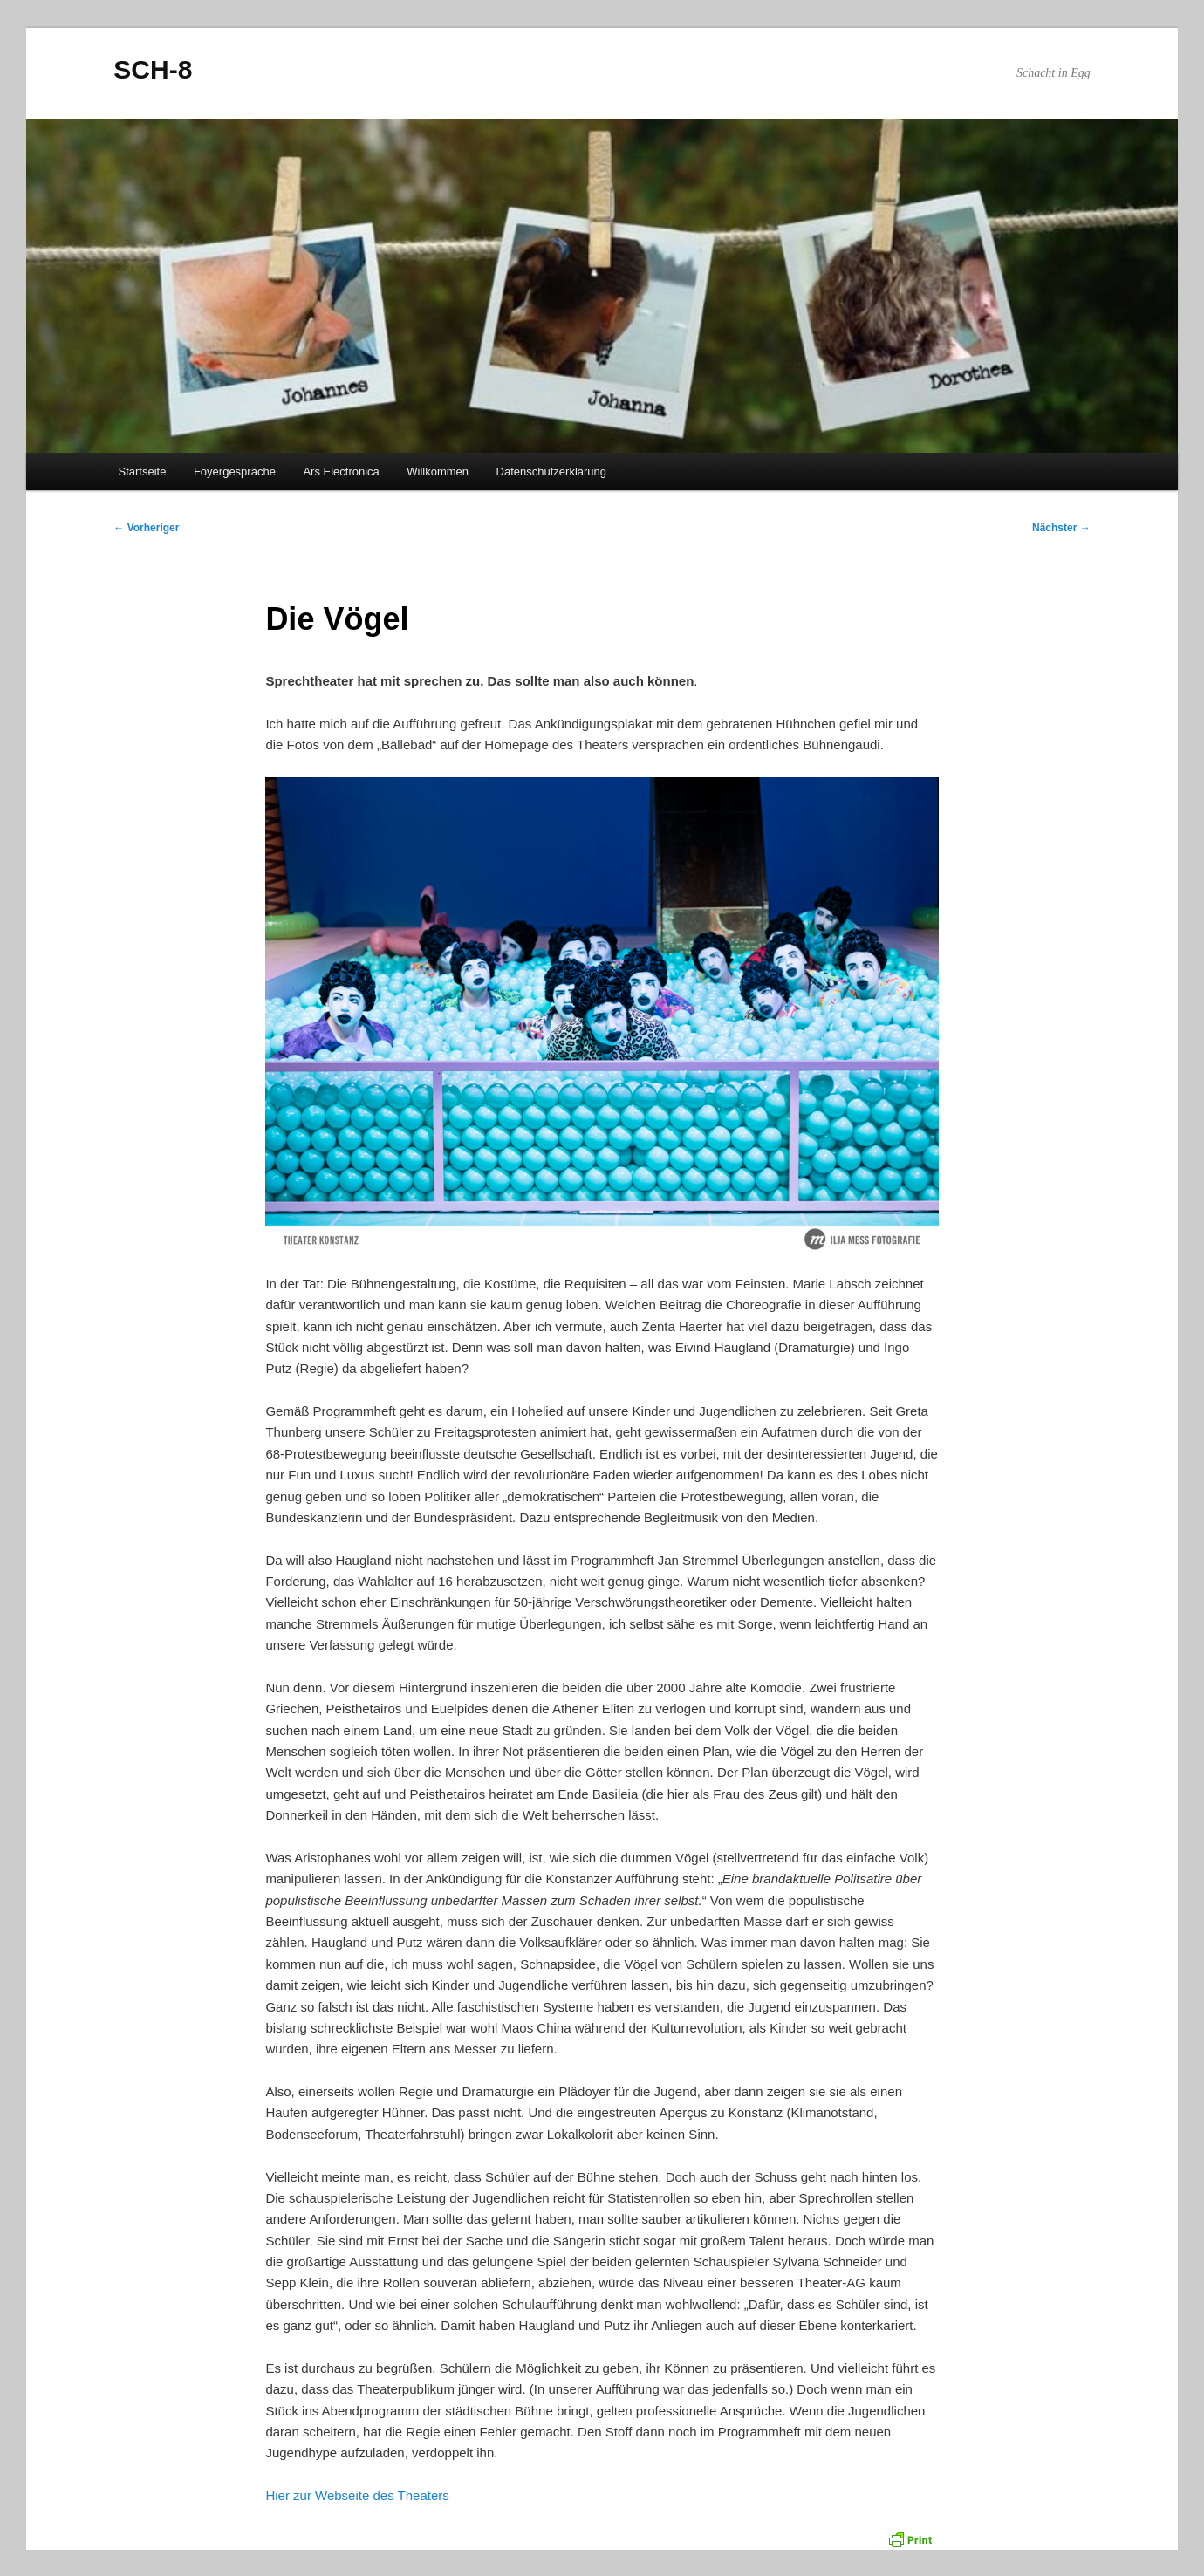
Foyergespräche (235, 471)
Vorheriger (146, 528)
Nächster (1061, 528)
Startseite (143, 471)
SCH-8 (152, 69)
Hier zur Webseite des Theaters (356, 2495)
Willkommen (438, 471)
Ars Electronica (341, 471)
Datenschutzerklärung (551, 471)
